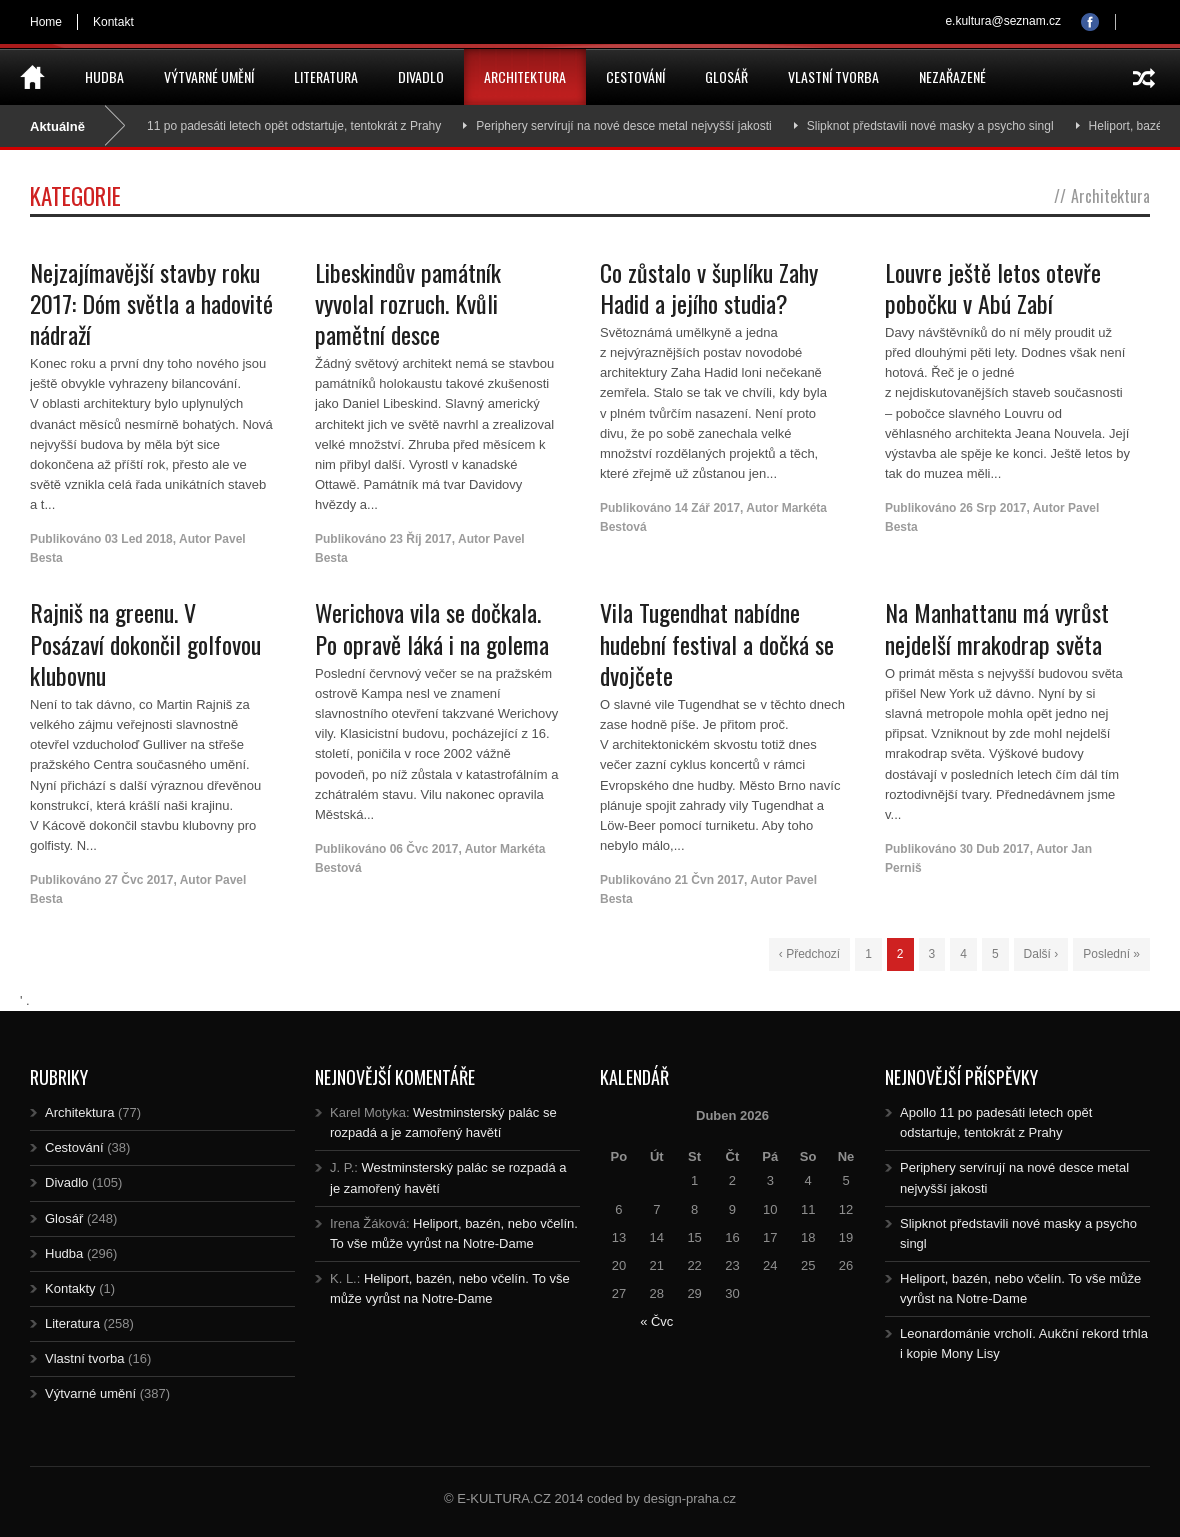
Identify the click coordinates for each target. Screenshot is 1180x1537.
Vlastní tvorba (833, 76)
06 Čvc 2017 (424, 849)
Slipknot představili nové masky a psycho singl (936, 126)
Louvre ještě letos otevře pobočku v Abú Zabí (993, 287)
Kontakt (113, 22)
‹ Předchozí (809, 954)
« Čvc (656, 1321)
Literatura (326, 76)
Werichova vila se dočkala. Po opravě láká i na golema (432, 627)
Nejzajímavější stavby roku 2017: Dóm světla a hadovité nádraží (151, 303)
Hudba (104, 76)
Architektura (525, 76)
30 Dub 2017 (995, 849)
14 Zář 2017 (707, 508)
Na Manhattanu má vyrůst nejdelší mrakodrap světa (997, 627)
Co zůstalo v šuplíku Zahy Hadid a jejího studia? (709, 287)
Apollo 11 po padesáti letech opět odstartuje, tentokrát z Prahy (282, 126)
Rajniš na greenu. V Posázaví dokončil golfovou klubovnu (145, 643)
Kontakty (70, 1288)
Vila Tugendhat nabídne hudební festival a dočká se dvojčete (717, 643)
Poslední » (1111, 954)
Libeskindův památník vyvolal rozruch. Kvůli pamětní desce (408, 303)
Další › (1041, 954)
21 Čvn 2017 (709, 880)
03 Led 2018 (139, 539)
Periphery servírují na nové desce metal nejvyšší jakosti (630, 126)
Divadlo (421, 76)
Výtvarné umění (209, 76)
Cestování (635, 76)
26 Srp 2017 (993, 508)
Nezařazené (952, 76)
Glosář (726, 76)
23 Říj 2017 (421, 539)
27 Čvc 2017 (139, 880)
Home (46, 22)
